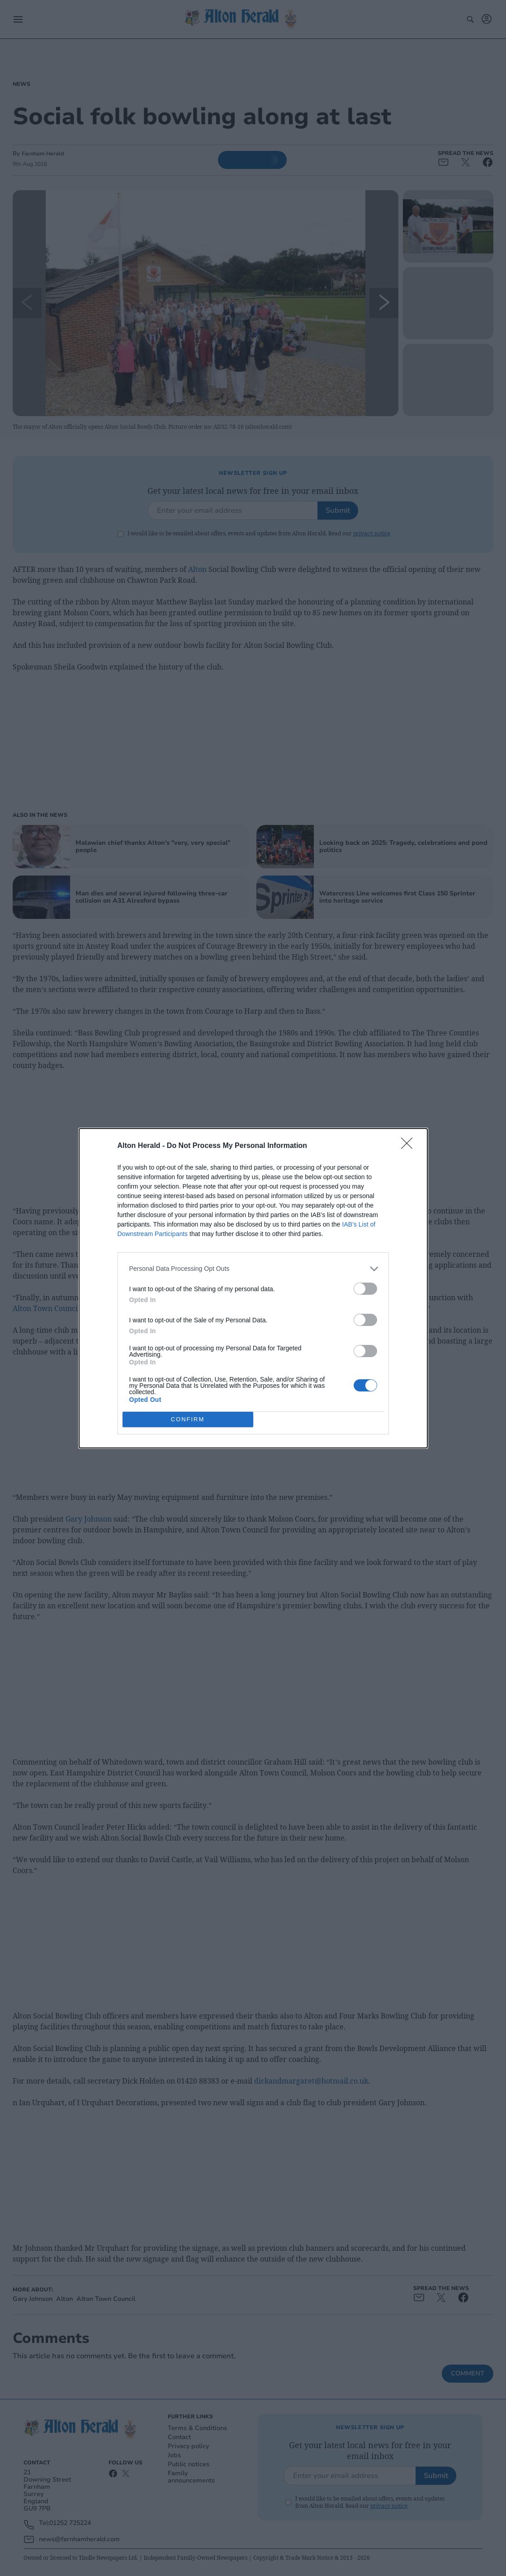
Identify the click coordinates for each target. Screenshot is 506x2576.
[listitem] (253, 1268)
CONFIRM (188, 1418)
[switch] (365, 1288)
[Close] (409, 1145)
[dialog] (253, 1287)
